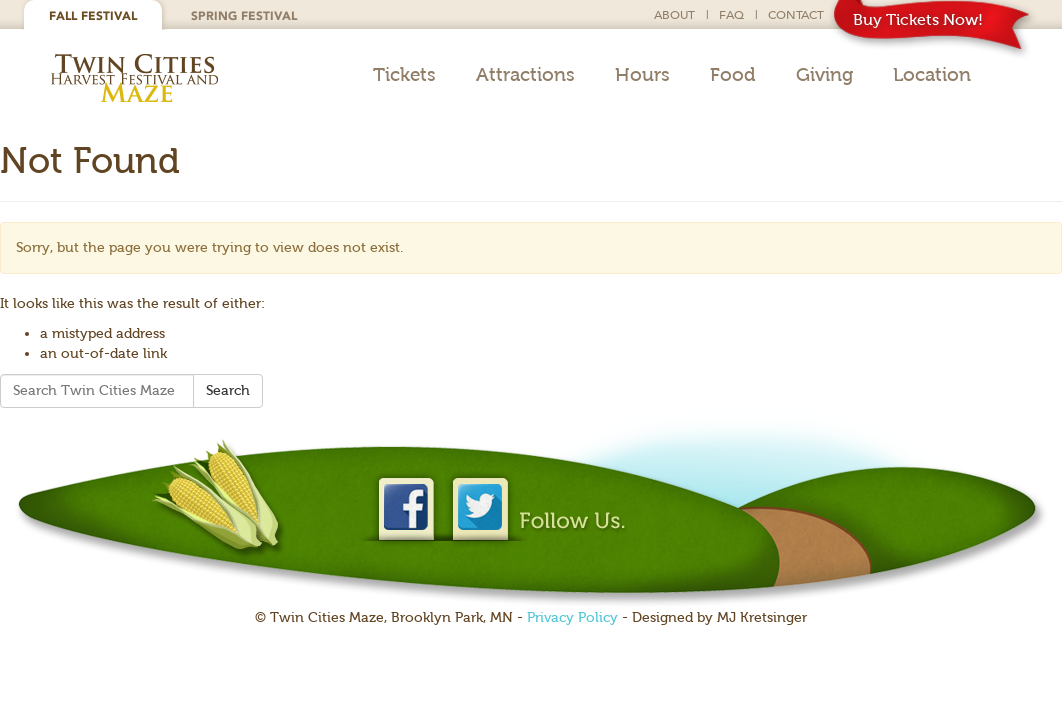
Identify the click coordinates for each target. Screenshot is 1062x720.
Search (228, 390)
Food (733, 75)
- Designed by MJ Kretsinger (712, 617)
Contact (796, 14)
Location (932, 75)
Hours (642, 75)
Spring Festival (244, 16)
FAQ (731, 14)
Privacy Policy (572, 617)
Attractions (525, 75)
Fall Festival (93, 16)
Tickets (404, 75)
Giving (824, 75)
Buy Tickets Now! (918, 19)
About (674, 14)
